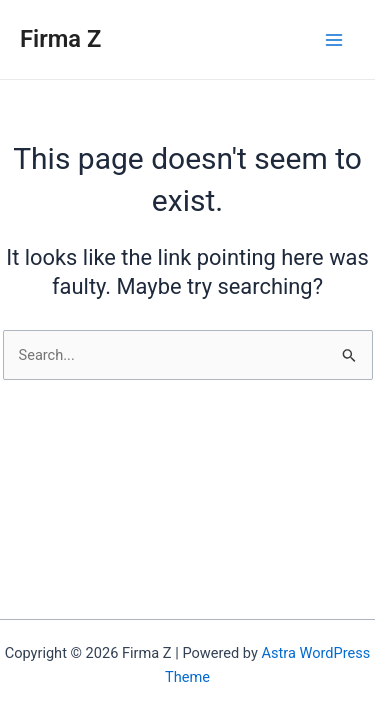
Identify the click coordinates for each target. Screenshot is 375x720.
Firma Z (60, 39)
